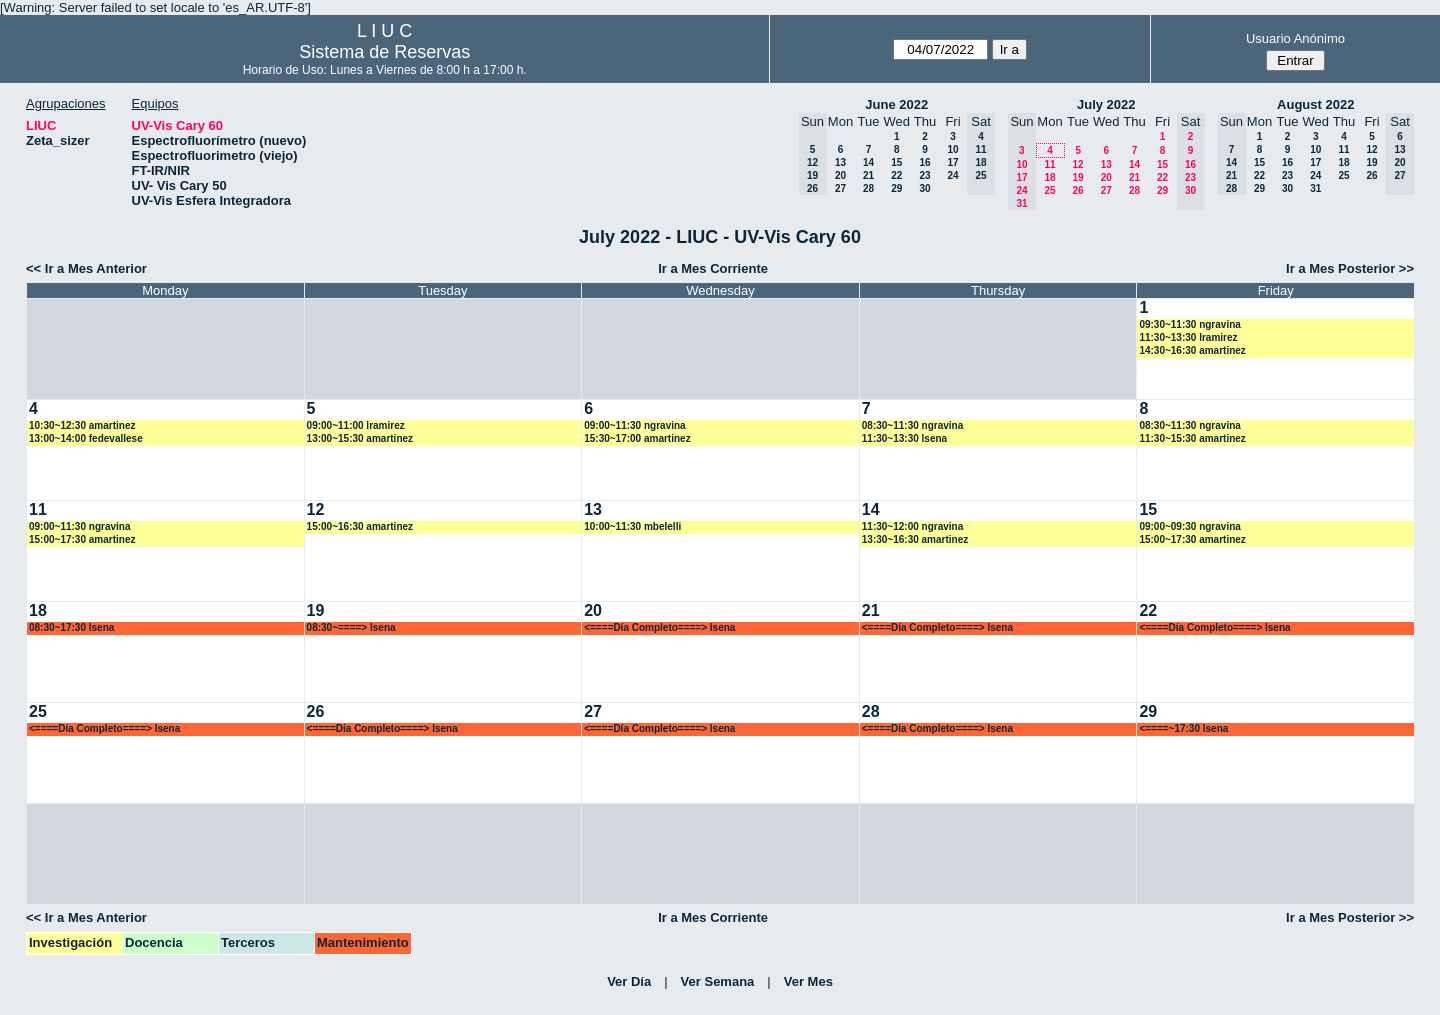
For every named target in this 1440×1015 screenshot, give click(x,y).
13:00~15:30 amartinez (360, 438)
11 (1049, 164)
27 (840, 188)
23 (924, 175)
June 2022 (896, 104)
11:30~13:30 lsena (904, 438)
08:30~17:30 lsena (71, 627)
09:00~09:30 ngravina (1189, 526)
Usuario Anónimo (1295, 38)
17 (952, 162)
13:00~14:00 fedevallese (86, 438)
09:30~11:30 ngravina (1189, 324)
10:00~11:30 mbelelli (632, 526)
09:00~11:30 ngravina (634, 425)
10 (952, 149)
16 (924, 162)
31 (1315, 188)
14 (868, 162)
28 (868, 188)
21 (868, 175)
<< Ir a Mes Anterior (86, 268)
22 (896, 175)
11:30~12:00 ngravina (912, 526)
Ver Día (629, 981)
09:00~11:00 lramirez (356, 425)
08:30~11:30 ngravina (912, 425)
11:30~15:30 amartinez (1192, 438)
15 (896, 162)
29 (896, 188)
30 (924, 188)
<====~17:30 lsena (1183, 728)
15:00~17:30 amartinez (82, 539)
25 (1049, 190)
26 (1077, 190)
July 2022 (1106, 104)
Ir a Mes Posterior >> (1350, 268)
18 (1049, 177)
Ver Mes (808, 981)
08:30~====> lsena (351, 627)
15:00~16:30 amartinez (360, 526)
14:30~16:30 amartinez (1192, 350)
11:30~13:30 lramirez (1188, 337)
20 (840, 175)
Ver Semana (718, 981)
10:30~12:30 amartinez (82, 425)
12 (1077, 164)
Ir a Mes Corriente (713, 268)
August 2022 (1315, 104)
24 (952, 175)
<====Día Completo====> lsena (659, 627)
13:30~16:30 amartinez (915, 539)
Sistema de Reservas (384, 52)
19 (1077, 177)
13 (840, 162)
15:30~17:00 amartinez (637, 438)
